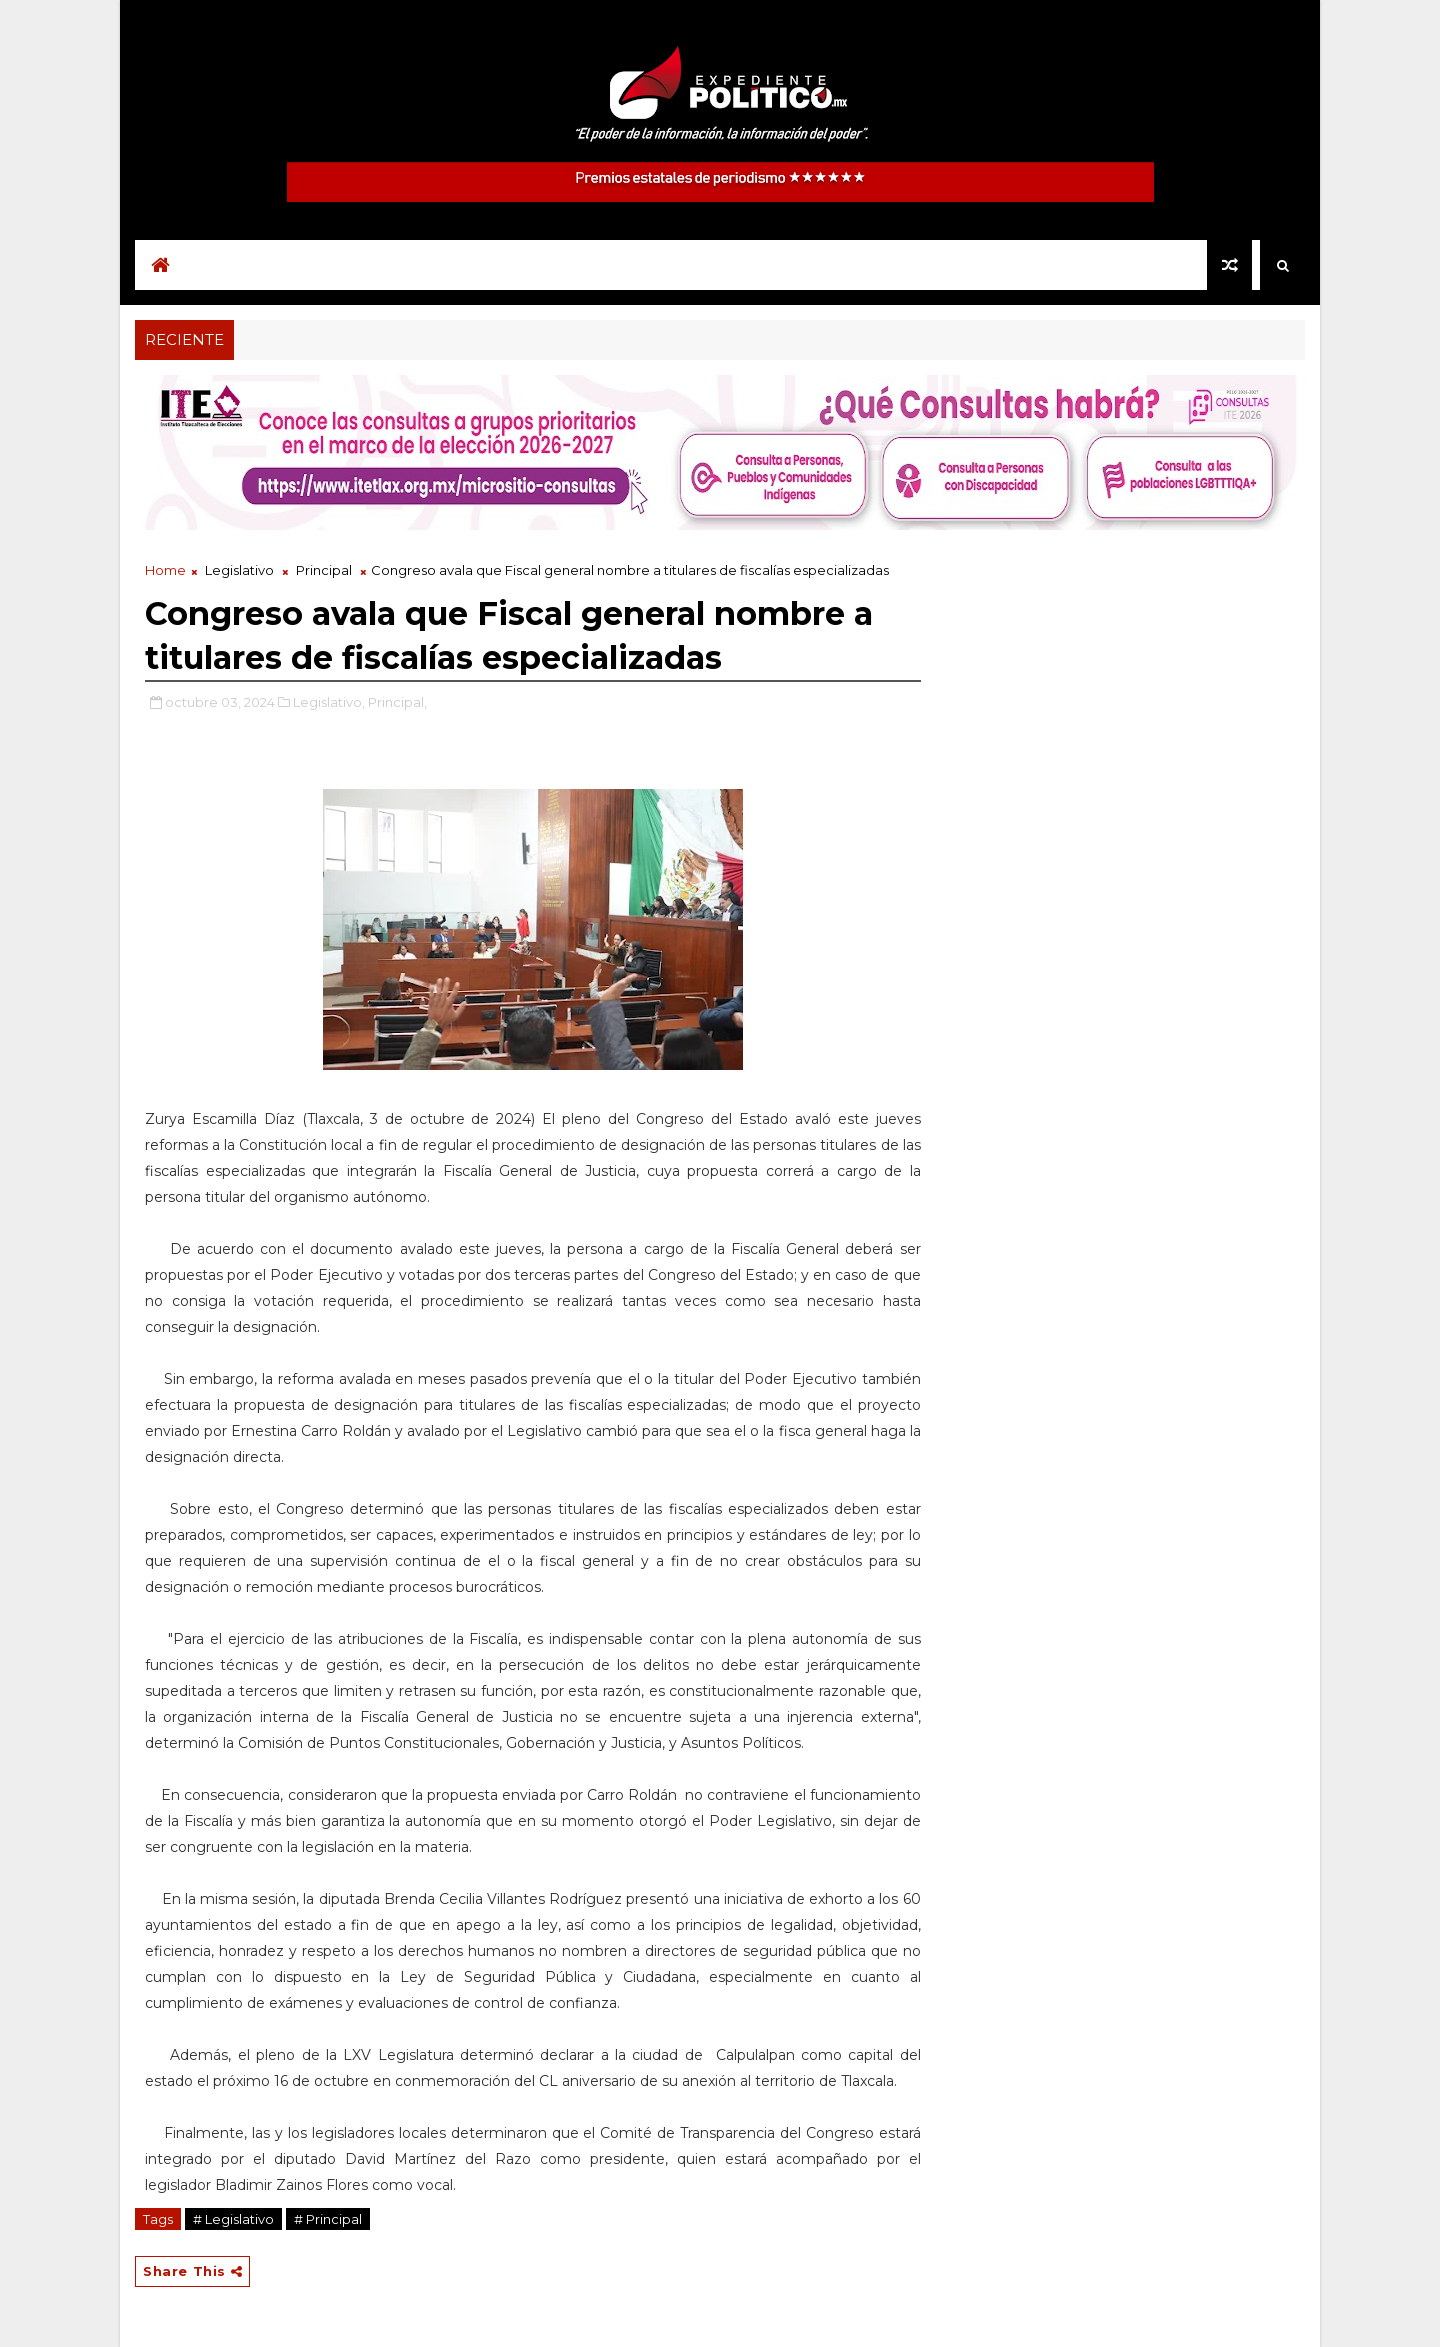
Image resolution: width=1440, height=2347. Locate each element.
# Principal (328, 2219)
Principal (324, 570)
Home (165, 570)
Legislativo (239, 570)
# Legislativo (233, 2219)
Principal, (397, 702)
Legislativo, (329, 702)
